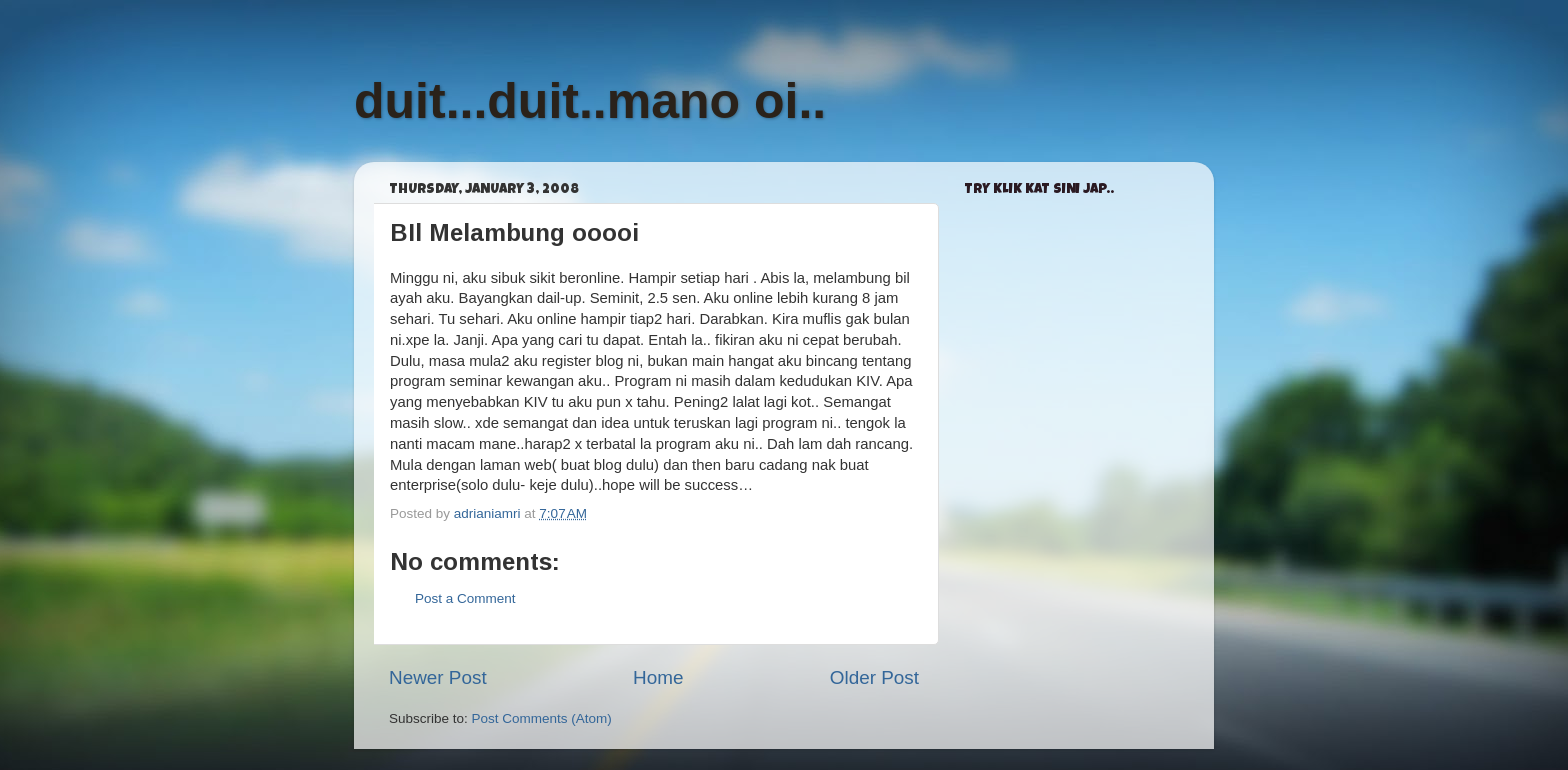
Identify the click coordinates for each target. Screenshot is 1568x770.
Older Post (874, 677)
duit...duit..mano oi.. (590, 101)
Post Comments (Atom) (542, 718)
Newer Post (438, 677)
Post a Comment (465, 598)
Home (658, 677)
